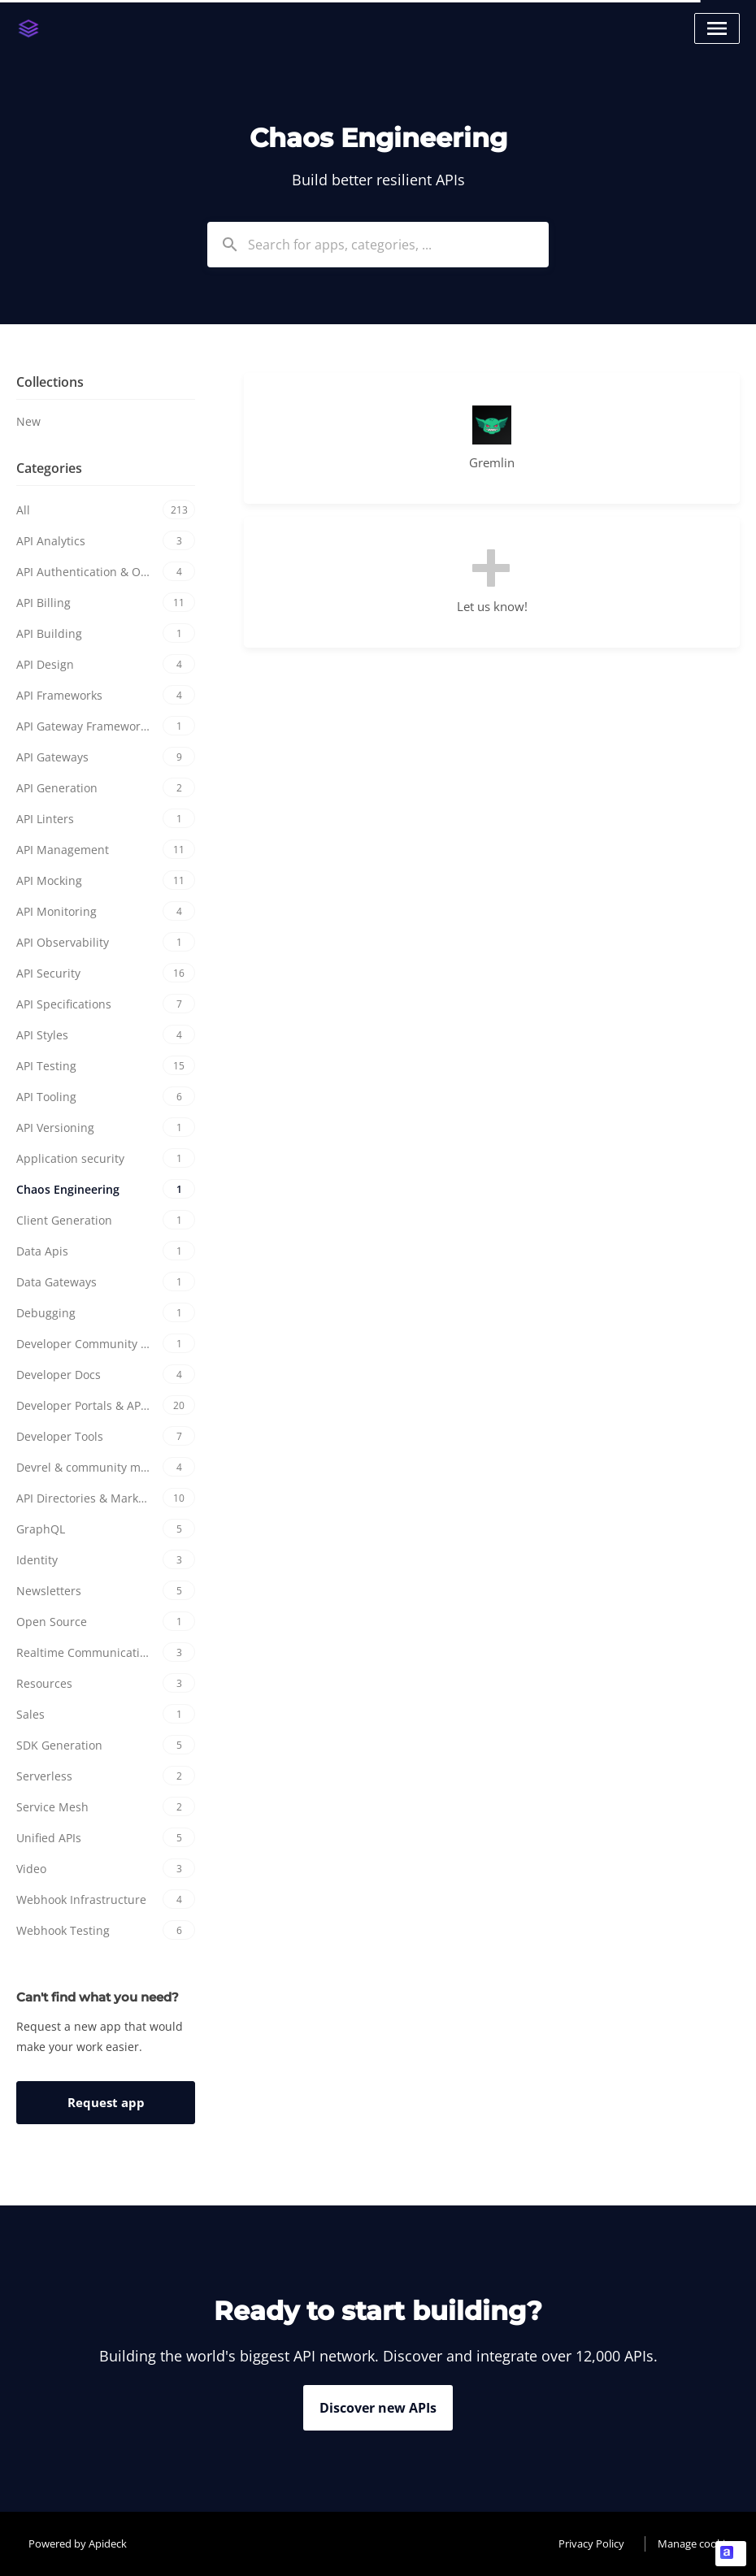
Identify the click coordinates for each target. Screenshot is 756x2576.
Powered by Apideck (77, 2543)
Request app (106, 2102)
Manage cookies (697, 2543)
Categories (49, 468)
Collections (50, 382)
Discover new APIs (378, 2408)
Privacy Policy (591, 2543)
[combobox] (378, 244)
